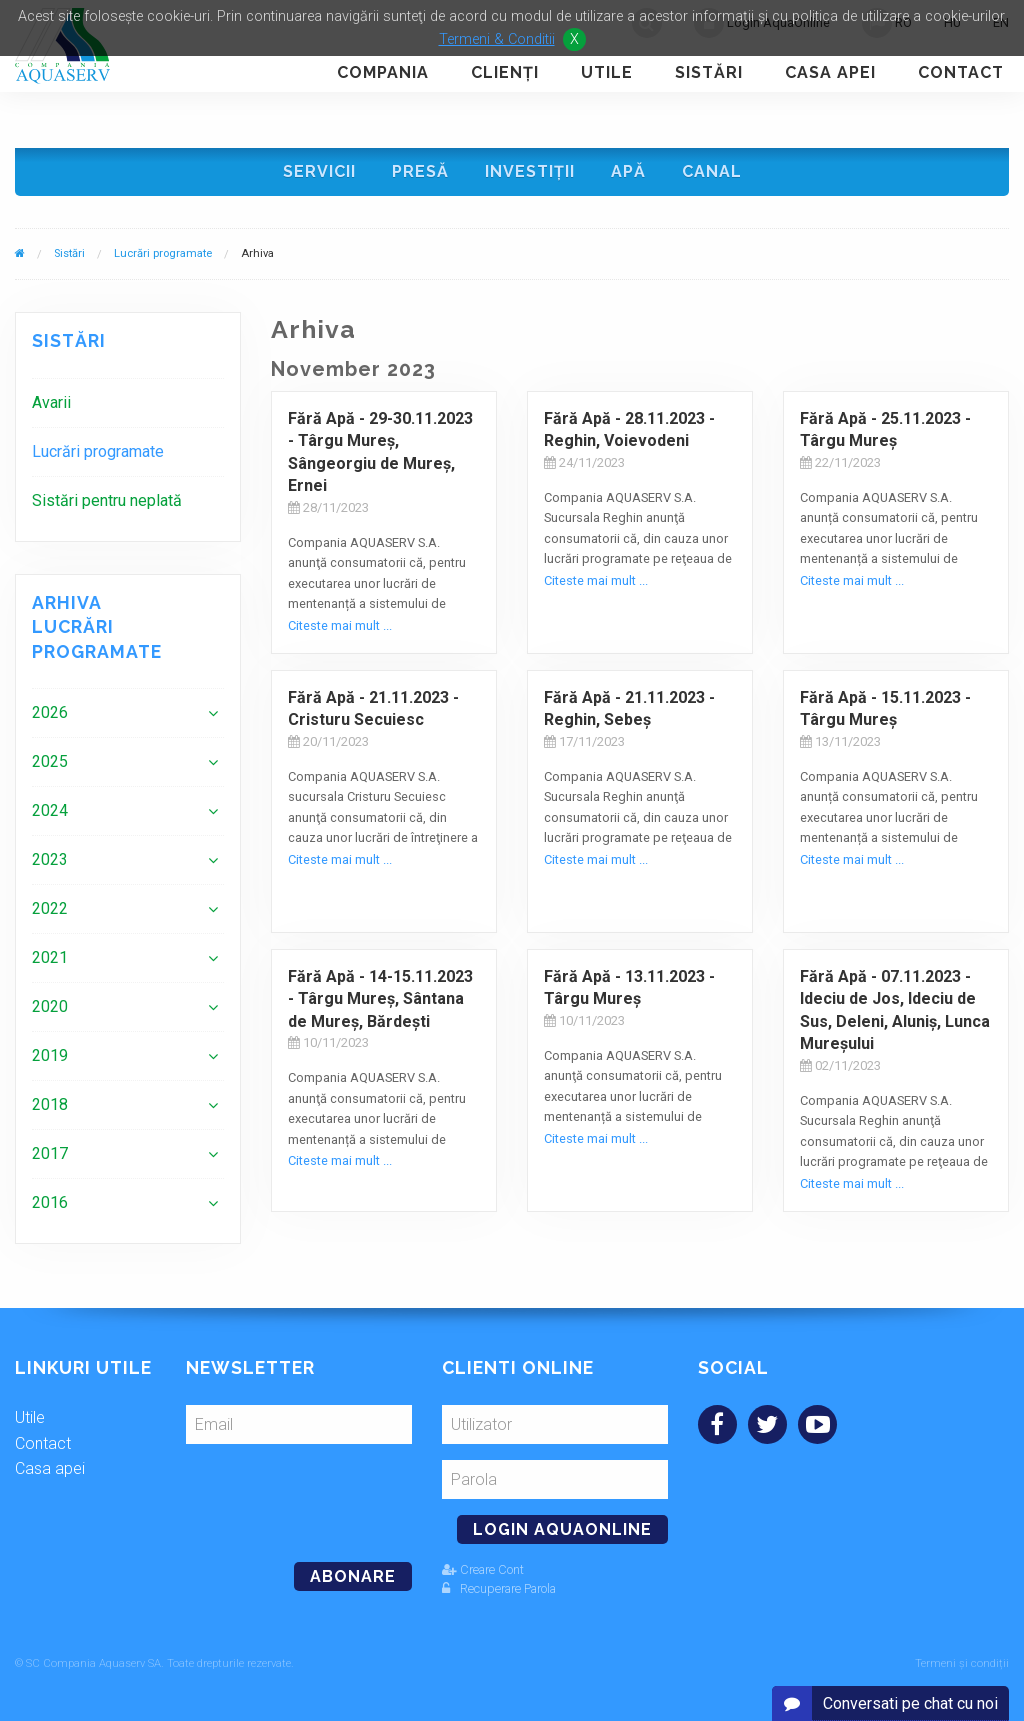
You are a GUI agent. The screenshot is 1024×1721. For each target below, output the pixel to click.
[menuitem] (128, 402)
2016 (50, 1202)
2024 (50, 810)
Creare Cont (483, 1569)
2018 (50, 1104)
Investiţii (530, 171)
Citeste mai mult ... (340, 625)
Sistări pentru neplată (107, 500)
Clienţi (505, 72)
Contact (961, 72)
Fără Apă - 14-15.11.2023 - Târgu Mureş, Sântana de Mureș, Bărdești (380, 999)
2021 (50, 957)
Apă (628, 171)
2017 (50, 1153)
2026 (50, 712)
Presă (420, 171)
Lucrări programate (163, 253)
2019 (50, 1055)
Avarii (51, 402)
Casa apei (830, 72)
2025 (50, 761)
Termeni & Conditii (497, 39)
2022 (50, 908)
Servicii (319, 171)
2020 (50, 1006)
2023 (50, 859)
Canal (712, 171)
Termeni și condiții (962, 1663)
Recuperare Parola (499, 1588)
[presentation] (323, 1495)
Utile (607, 72)
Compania (383, 72)
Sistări (709, 72)
